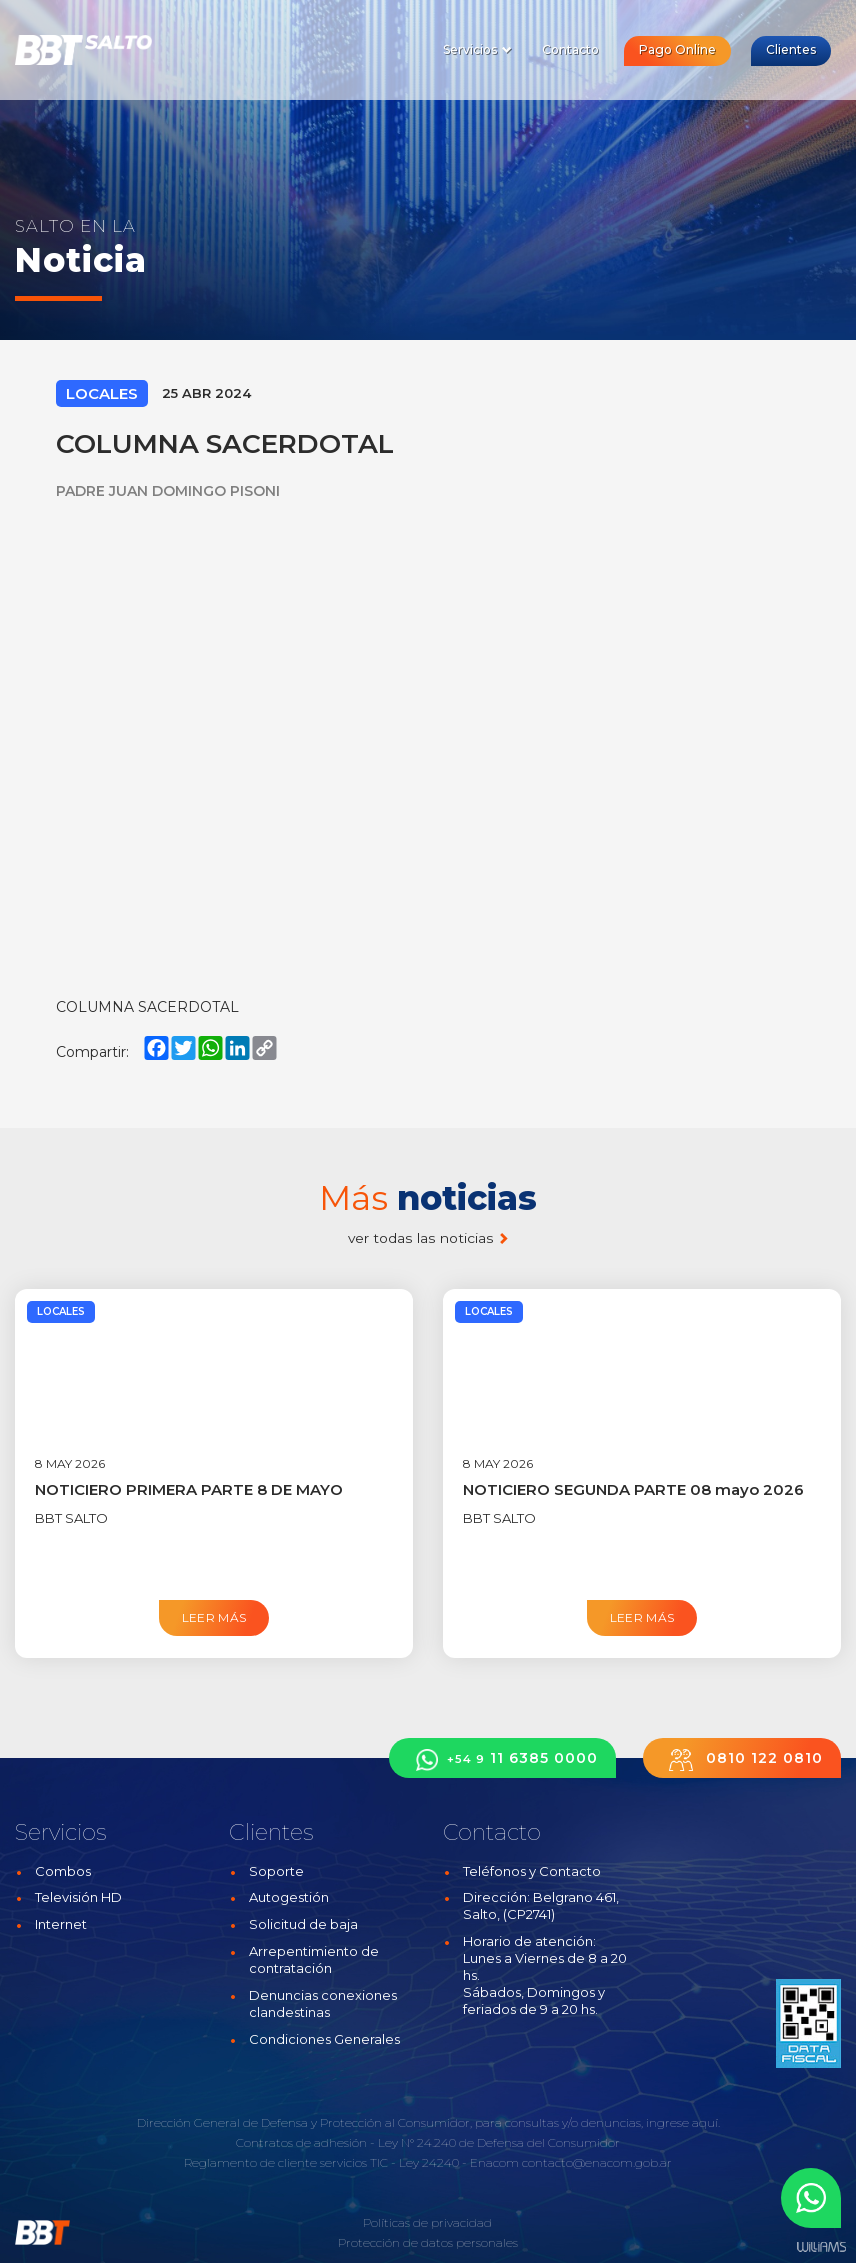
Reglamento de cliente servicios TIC (286, 2162)
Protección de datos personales (428, 2242)
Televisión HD (78, 1897)
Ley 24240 (429, 2162)
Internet (61, 1924)
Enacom (494, 2162)
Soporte (276, 1871)
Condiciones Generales (324, 2039)
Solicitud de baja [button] (303, 1924)
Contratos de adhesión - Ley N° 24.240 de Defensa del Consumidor (428, 2142)
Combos (63, 1871)
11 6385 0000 (502, 1759)
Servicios (477, 49)
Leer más (214, 1617)
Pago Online (677, 49)
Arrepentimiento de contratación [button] (314, 1959)
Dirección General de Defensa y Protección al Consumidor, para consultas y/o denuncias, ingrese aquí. (428, 2122)
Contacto (570, 49)
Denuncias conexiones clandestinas (323, 2003)
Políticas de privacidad (427, 2222)
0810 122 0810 (742, 1759)
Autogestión (289, 1897)
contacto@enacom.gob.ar (597, 2162)
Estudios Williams (821, 2247)
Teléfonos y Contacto (532, 1871)
